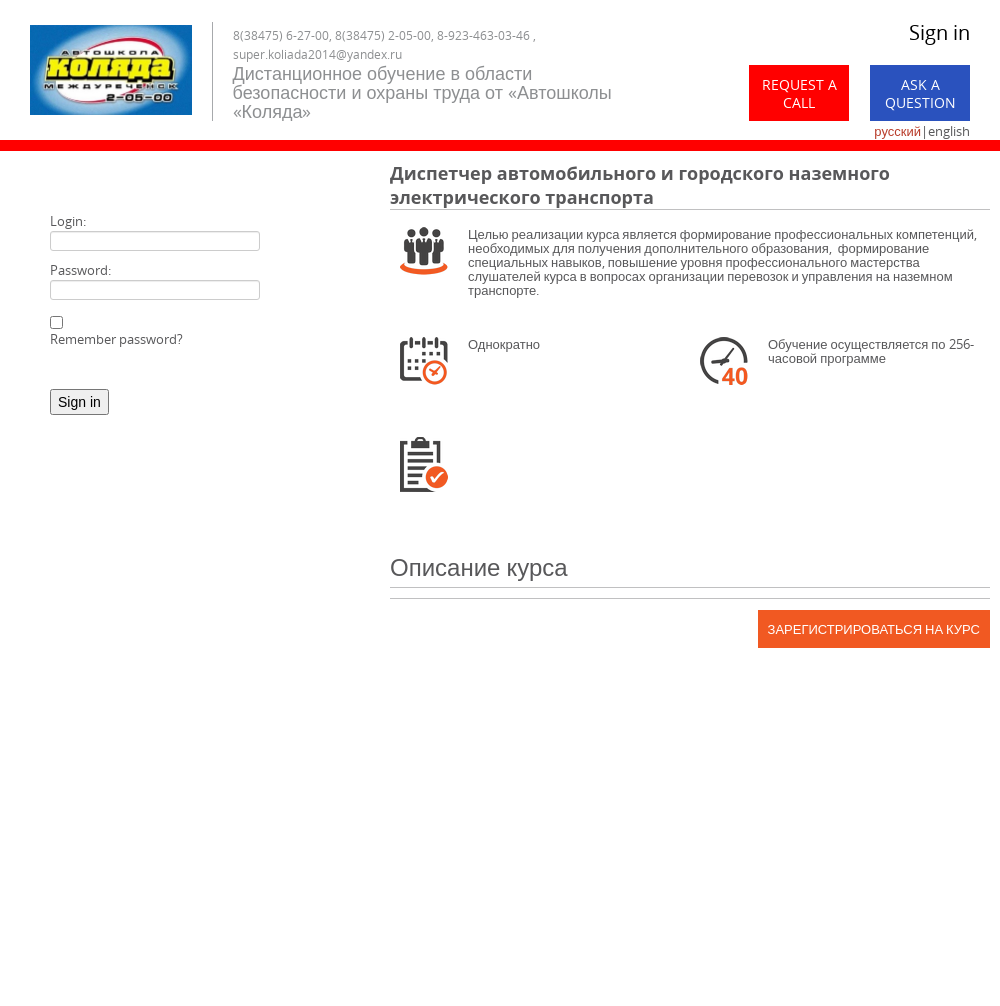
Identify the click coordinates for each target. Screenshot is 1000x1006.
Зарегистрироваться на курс (874, 629)
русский (897, 131)
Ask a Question (920, 93)
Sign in (939, 32)
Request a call (799, 93)
